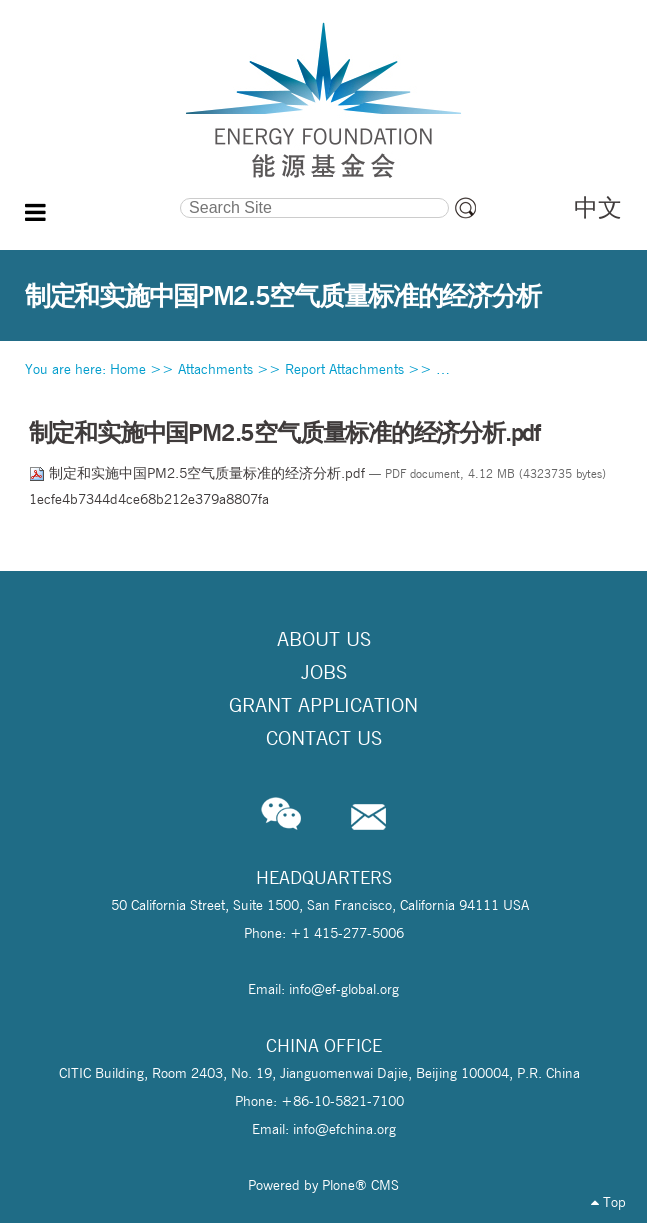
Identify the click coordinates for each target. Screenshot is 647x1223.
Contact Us (324, 738)
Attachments (215, 369)
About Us (324, 639)
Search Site (102, 195)
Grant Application (323, 705)
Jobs (324, 672)
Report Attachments (344, 369)
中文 (598, 207)
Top (608, 1202)
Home (128, 369)
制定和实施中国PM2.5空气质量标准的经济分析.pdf (199, 473)
